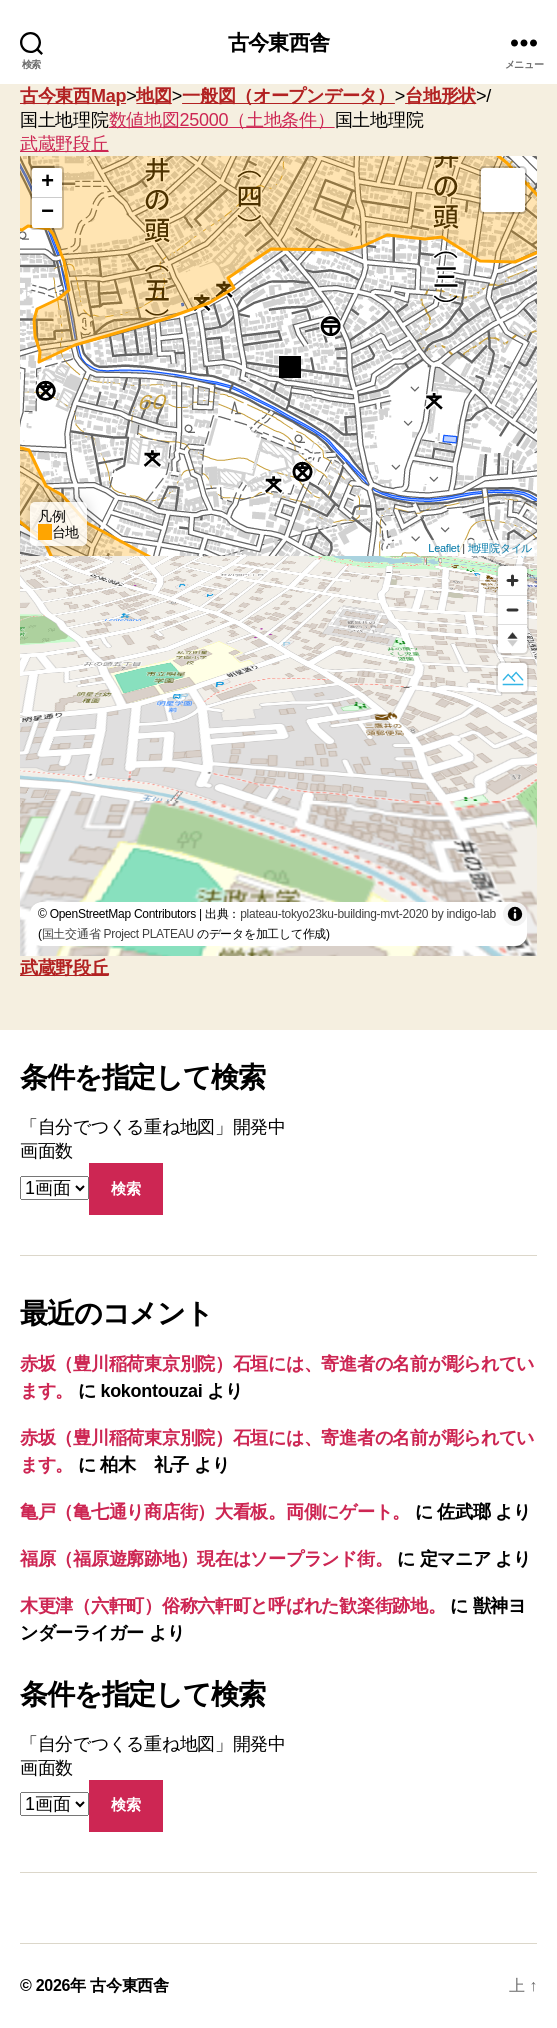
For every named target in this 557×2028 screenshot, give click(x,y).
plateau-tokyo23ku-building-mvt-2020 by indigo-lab (368, 914)
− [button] (47, 213)
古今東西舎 (278, 42)
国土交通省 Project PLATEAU (118, 934)
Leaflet (443, 548)
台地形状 (440, 96)
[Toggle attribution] (515, 914)
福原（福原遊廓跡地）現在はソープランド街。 (206, 1559)
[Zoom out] (512, 609)
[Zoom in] (512, 580)
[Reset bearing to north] (512, 638)
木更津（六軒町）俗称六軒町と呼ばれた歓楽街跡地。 (233, 1606)
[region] (278, 756)
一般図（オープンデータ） (288, 96)
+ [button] (47, 183)
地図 (153, 96)
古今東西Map (73, 96)
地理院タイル (500, 548)
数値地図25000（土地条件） (222, 120)
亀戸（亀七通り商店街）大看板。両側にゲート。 (215, 1512)
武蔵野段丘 (64, 144)
